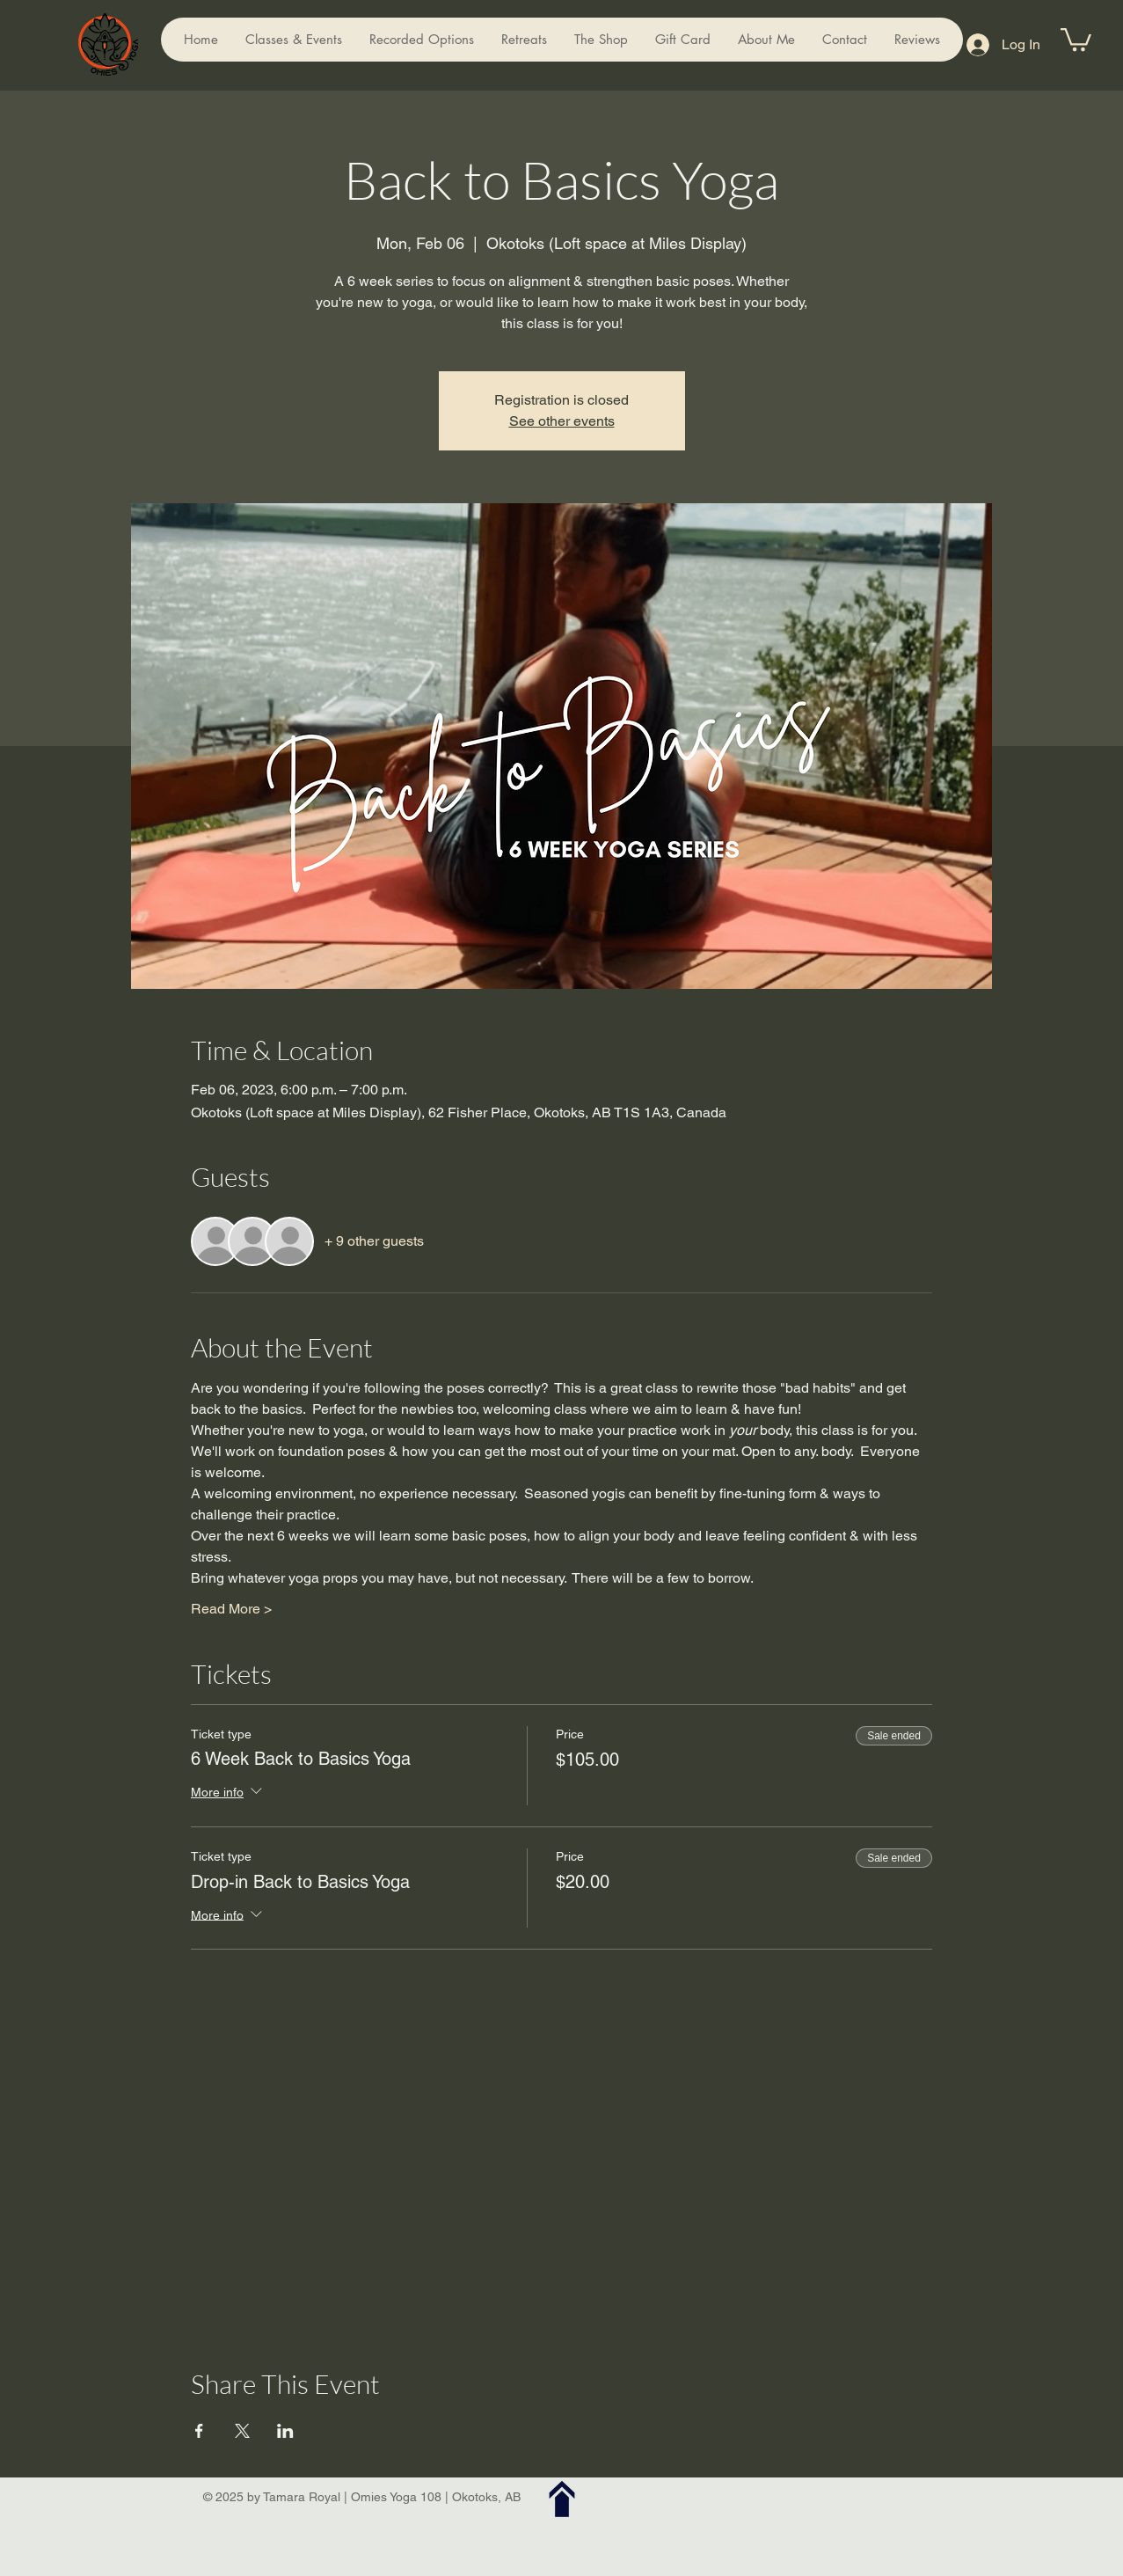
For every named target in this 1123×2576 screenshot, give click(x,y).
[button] (1076, 38)
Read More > (231, 1608)
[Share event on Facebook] (199, 2431)
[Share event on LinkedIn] (285, 2431)
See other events (562, 421)
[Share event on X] (242, 2431)
